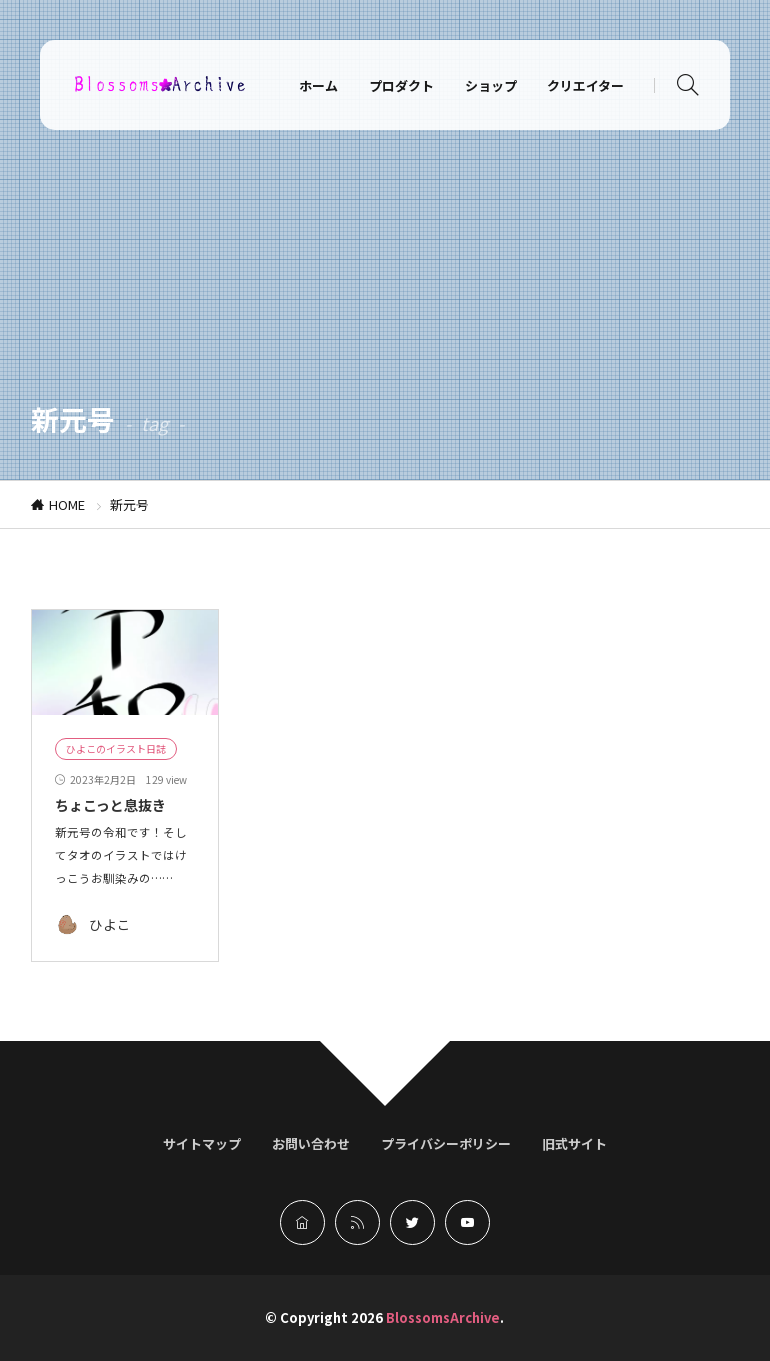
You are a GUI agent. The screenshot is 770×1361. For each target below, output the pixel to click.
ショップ (491, 85)
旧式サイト (574, 1143)
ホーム (318, 85)
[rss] (357, 1222)
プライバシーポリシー (446, 1143)
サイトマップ (202, 1143)
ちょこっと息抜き (110, 805)
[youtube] (467, 1222)
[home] (302, 1222)
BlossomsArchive (443, 1317)
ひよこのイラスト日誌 (116, 748)
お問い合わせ (311, 1143)
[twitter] (412, 1222)
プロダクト (401, 85)
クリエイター (585, 85)
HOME (67, 504)
